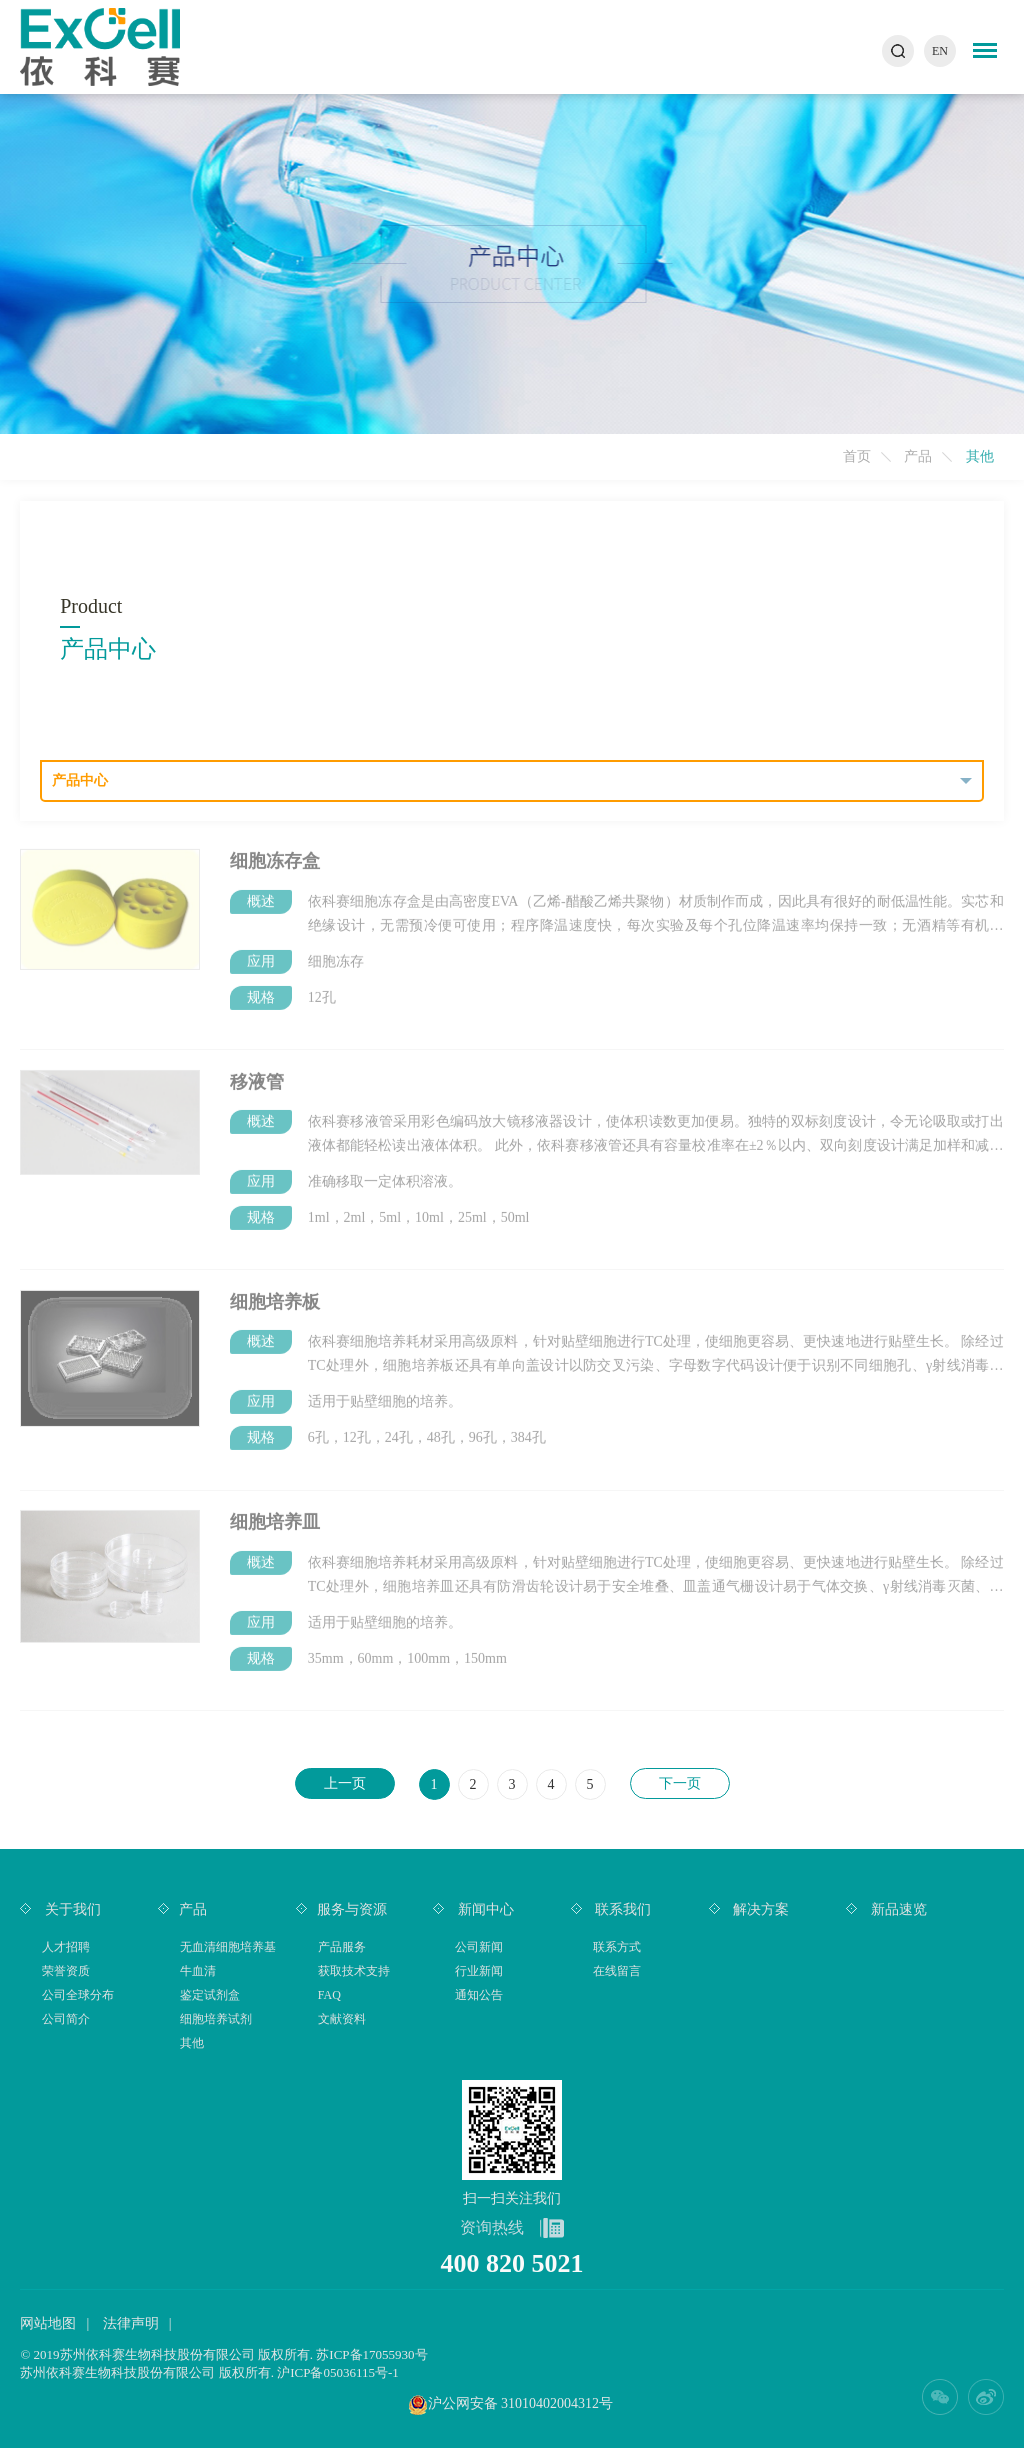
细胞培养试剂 (216, 2019)
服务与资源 (352, 1909)
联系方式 (617, 1947)
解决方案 (760, 1909)
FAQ (329, 1995)
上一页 (345, 1783)
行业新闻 (479, 1971)
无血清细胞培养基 (228, 1947)
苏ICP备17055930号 (371, 2354)
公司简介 (66, 2019)
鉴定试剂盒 (210, 1995)
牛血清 (198, 1971)
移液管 (257, 1074)
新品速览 (897, 1909)
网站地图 (48, 2323)
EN (940, 51)
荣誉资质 (66, 1971)
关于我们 (71, 1909)
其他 (192, 2043)
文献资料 (342, 2019)
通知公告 (479, 1995)
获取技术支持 (354, 1971)
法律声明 (131, 2323)
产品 (918, 456)
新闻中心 (484, 1909)
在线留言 (617, 1971)
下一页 (680, 1783)
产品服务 (342, 1947)
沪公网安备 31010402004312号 (521, 2403)
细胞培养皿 (275, 1515)
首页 (857, 456)
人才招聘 (66, 1947)
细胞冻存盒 (275, 854)
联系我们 (622, 1909)
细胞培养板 (275, 1295)
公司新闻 (479, 1947)
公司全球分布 (78, 1995)
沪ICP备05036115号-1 (338, 2372)
